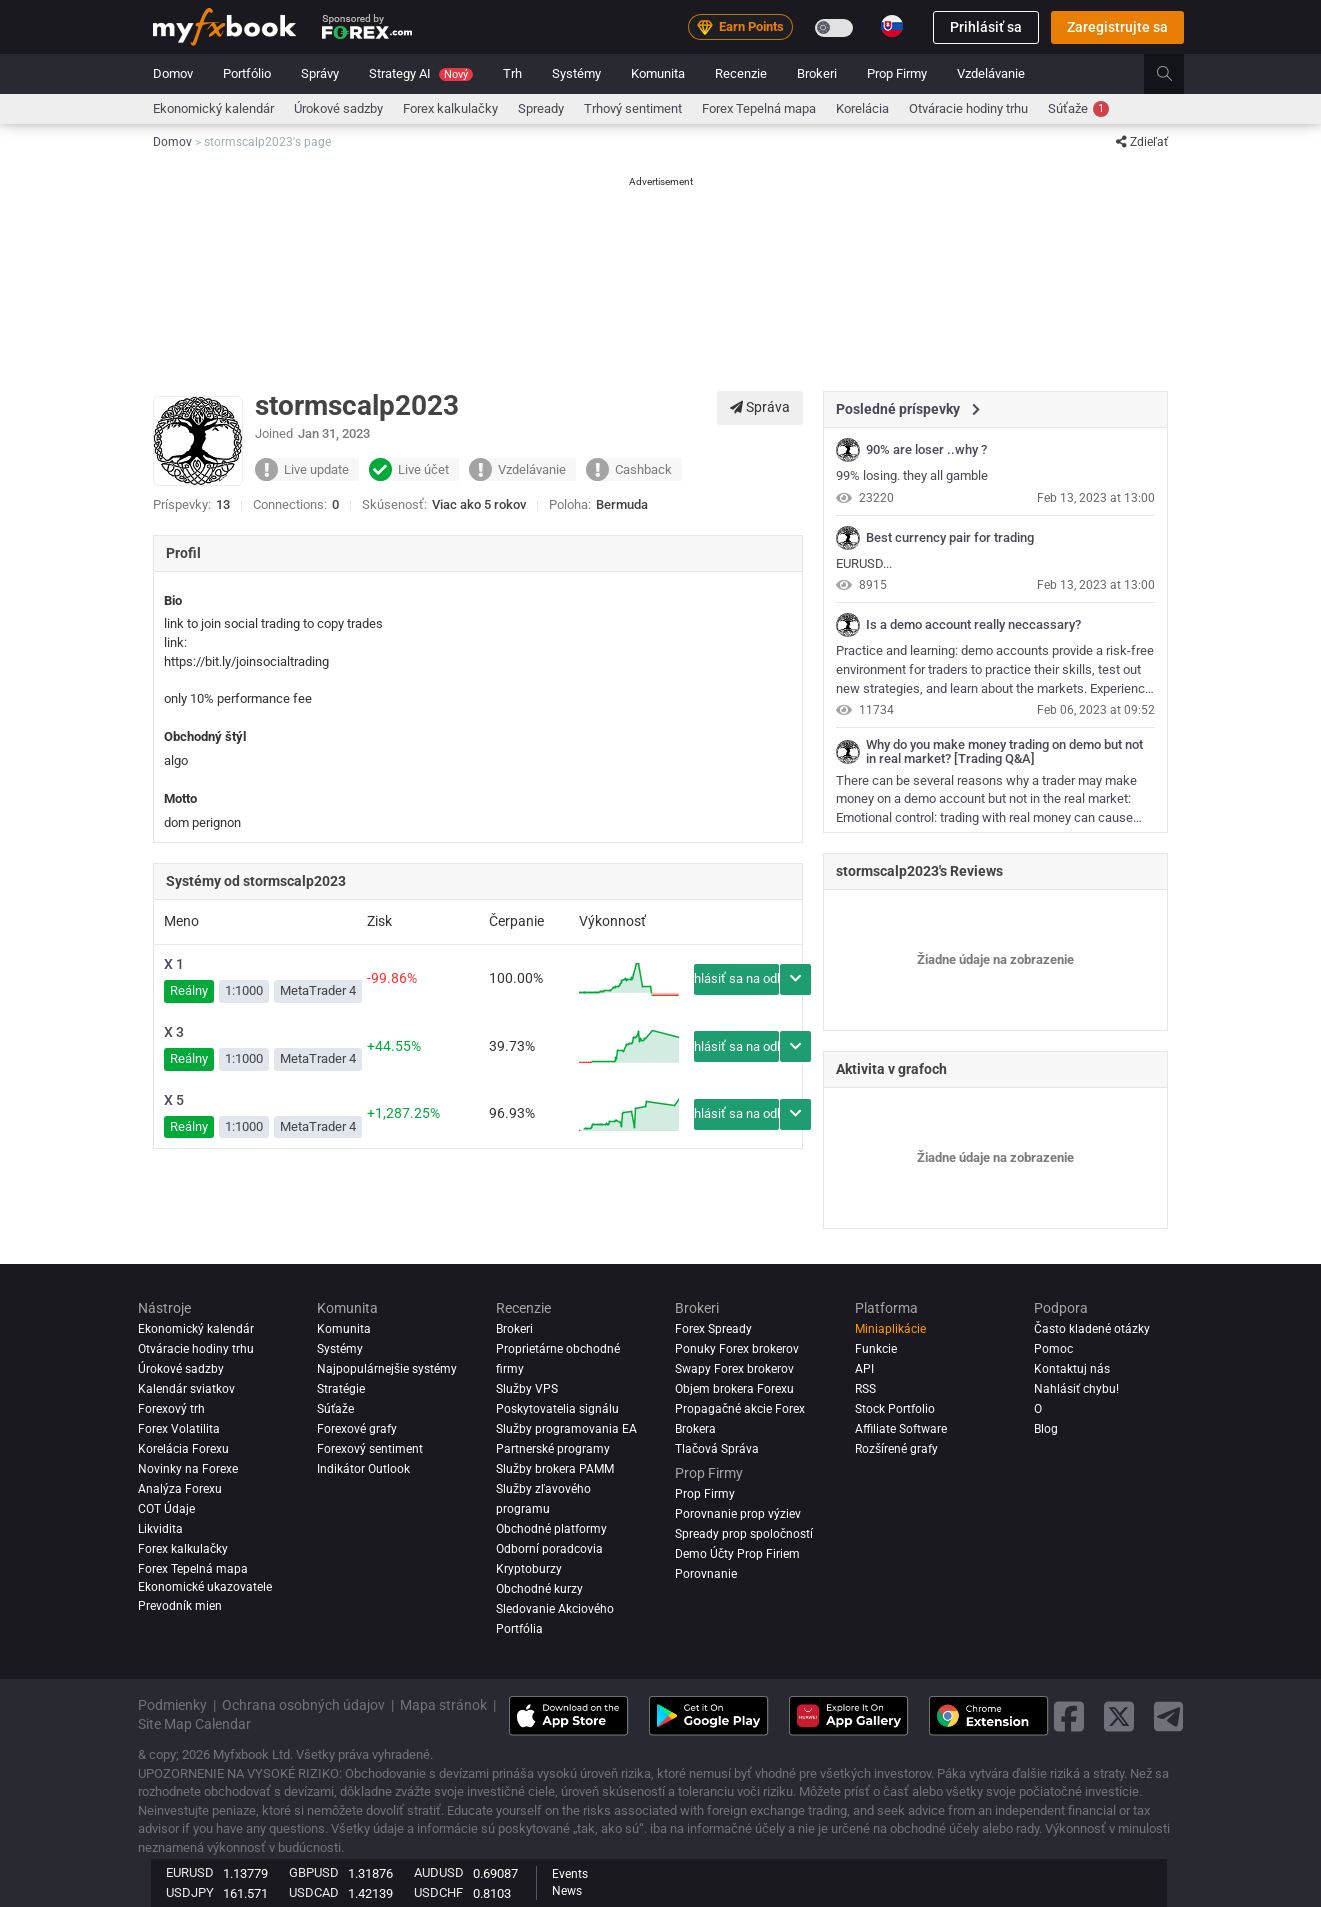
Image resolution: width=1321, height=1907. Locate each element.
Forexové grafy (357, 1429)
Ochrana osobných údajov (303, 1705)
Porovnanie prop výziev (738, 1514)
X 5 (174, 1100)
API (864, 1369)
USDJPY (190, 1892)
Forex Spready (713, 1329)
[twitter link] (1119, 1716)
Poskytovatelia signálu (557, 1409)
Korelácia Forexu (183, 1449)
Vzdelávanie (991, 73)
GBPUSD (314, 1872)
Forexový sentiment (370, 1449)
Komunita (658, 73)
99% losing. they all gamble (912, 475)
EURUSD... (864, 563)
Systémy (576, 73)
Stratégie (341, 1389)
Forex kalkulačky (450, 108)
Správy (320, 73)
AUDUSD (439, 1872)
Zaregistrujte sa (1117, 27)
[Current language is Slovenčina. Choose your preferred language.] (892, 26)
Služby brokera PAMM (555, 1469)
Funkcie (876, 1349)
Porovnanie (706, 1574)
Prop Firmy (897, 73)
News (567, 1891)
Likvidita (160, 1529)
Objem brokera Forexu (734, 1389)
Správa (760, 407)
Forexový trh (171, 1409)
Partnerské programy (553, 1449)
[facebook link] (1069, 1716)
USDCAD (314, 1892)
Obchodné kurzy (539, 1589)
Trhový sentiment (633, 108)
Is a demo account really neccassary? (973, 625)
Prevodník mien (180, 1606)
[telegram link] (1169, 1716)
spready (541, 108)
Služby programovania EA (566, 1429)
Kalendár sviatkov (186, 1389)
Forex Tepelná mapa (759, 108)
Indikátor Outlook (363, 1469)
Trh (512, 73)
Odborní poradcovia (549, 1549)
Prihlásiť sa (986, 27)
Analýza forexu (180, 1489)
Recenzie (741, 73)
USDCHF (438, 1892)
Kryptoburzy (529, 1569)
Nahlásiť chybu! (1076, 1389)
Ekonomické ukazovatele (205, 1587)
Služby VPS (527, 1389)
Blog (1046, 1429)
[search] (1175, 74)
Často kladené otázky (1092, 1329)
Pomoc (1053, 1349)
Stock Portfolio (895, 1409)
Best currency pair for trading (950, 538)
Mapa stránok (443, 1705)
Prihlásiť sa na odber (736, 978)
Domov (173, 73)
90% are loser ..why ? (926, 450)
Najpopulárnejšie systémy (387, 1369)
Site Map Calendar (194, 1724)
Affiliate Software (901, 1429)
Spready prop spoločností (744, 1534)
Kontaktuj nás (1072, 1369)
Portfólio (247, 73)
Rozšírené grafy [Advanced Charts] (896, 1449)
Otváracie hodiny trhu (968, 108)
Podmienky (172, 1705)
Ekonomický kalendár (213, 108)
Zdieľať (1142, 142)
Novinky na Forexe (188, 1469)
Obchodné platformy (551, 1529)
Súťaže (1078, 109)
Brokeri (817, 73)
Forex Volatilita (179, 1429)
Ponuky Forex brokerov (737, 1349)
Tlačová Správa (717, 1449)
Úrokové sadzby (338, 108)
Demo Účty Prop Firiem (737, 1554)
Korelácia (862, 108)
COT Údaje (166, 1509)
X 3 (174, 1032)
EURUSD (190, 1872)
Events (570, 1874)
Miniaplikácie (890, 1329)
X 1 (174, 964)
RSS (865, 1389)
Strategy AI (421, 73)
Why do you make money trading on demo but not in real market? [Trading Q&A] (1004, 752)
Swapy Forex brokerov (734, 1369)
